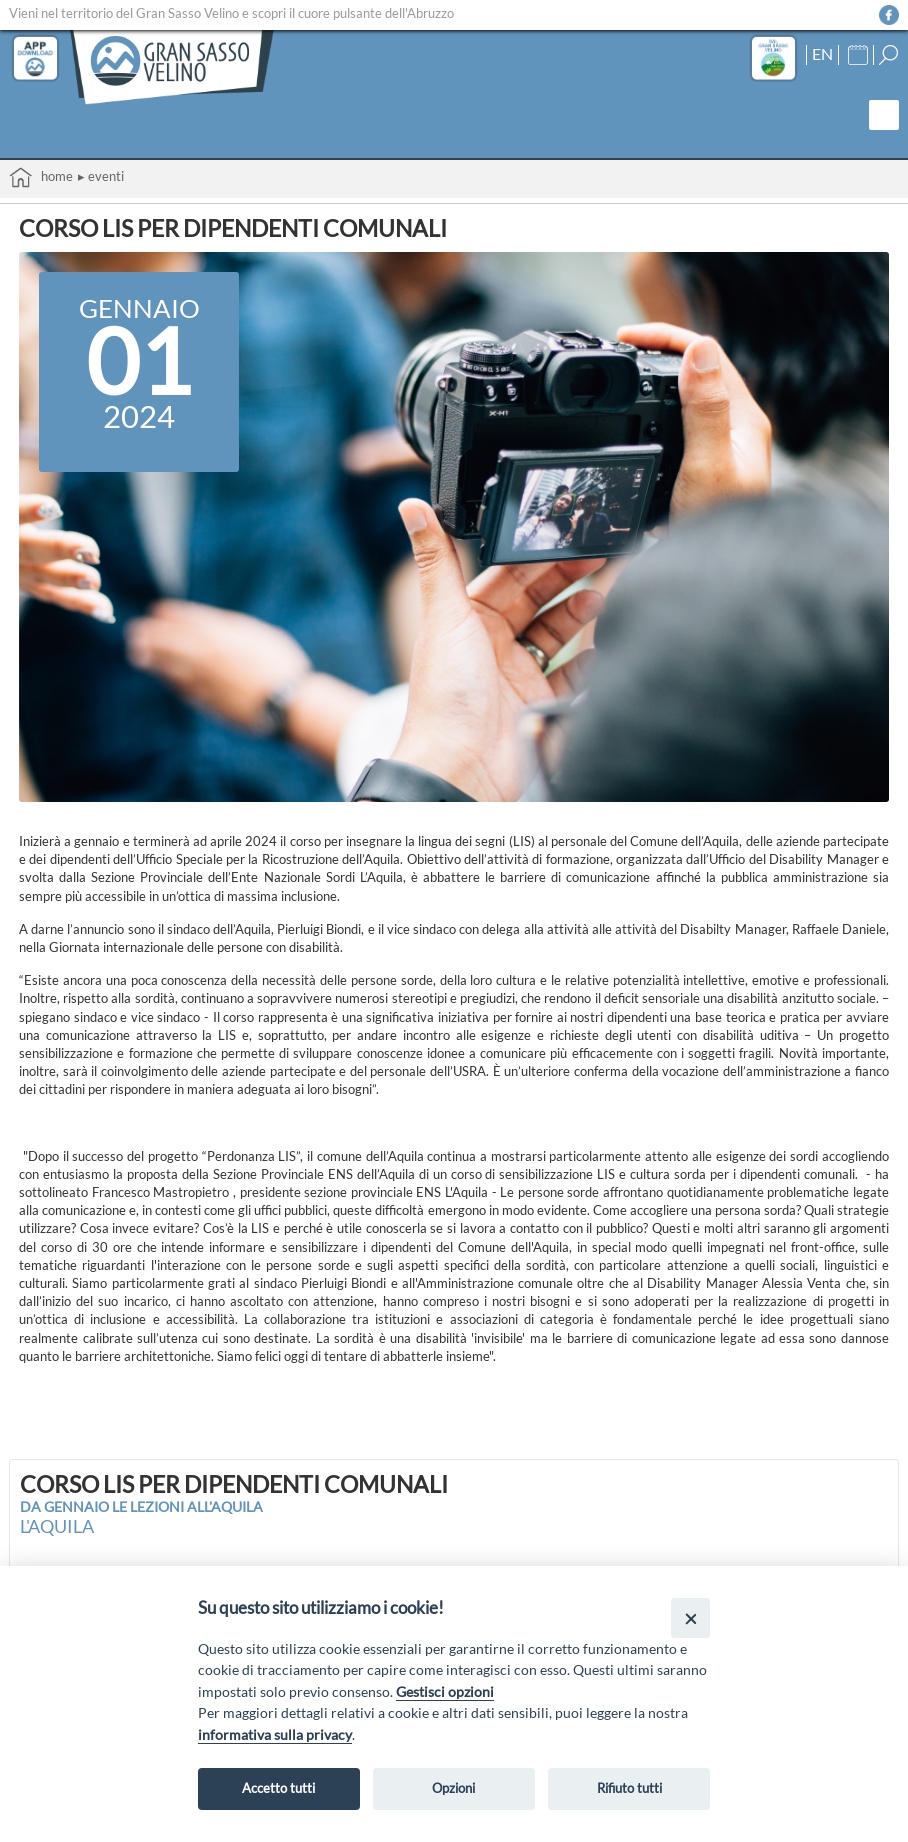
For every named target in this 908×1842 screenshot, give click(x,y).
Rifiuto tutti (629, 1788)
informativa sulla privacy (275, 1734)
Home (41, 177)
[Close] (690, 1617)
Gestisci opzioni (445, 1691)
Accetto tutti (278, 1788)
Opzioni (453, 1788)
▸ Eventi (101, 176)
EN (822, 54)
